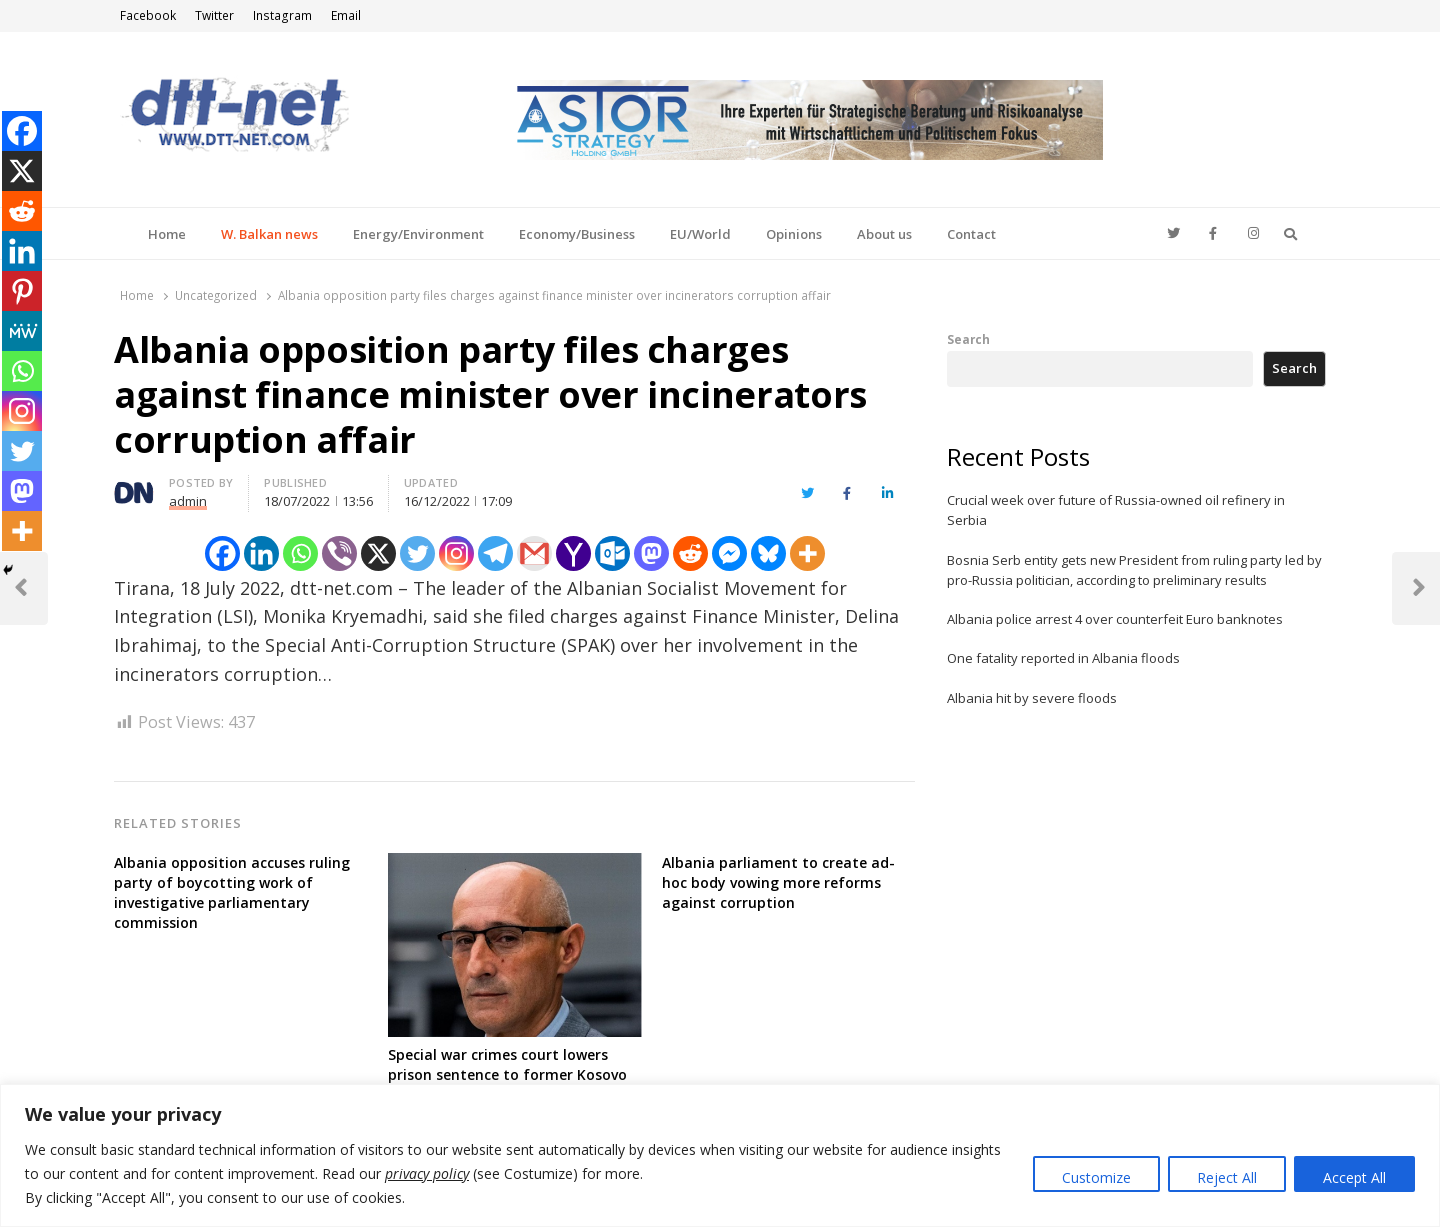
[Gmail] (534, 553)
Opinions (794, 234)
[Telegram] (495, 553)
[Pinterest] (22, 291)
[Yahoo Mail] (573, 553)
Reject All (1227, 1177)
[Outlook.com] (612, 553)
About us (884, 234)
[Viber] (339, 553)
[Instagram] (456, 553)
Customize (1096, 1177)
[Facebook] (222, 553)
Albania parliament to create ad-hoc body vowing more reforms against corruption (778, 882)
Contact (971, 234)
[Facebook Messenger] (729, 553)
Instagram (282, 15)
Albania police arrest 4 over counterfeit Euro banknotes (1115, 619)
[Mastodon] (651, 553)
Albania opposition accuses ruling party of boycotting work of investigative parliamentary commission (232, 892)
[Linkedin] (261, 553)
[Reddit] (690, 553)
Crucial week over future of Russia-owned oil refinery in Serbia (1116, 510)
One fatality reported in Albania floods (1063, 658)
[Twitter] (417, 553)
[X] (378, 553)
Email (346, 15)
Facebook (148, 15)
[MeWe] (22, 331)
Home (167, 234)
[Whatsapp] (300, 553)
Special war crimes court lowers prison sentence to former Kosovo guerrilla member (507, 1074)
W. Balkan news (269, 234)
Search (968, 339)
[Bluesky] (768, 553)
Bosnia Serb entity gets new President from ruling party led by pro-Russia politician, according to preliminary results (1134, 570)
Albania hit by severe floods (1032, 698)
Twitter (214, 15)
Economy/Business (577, 234)
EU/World (700, 234)
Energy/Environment (418, 234)
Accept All (1354, 1177)
